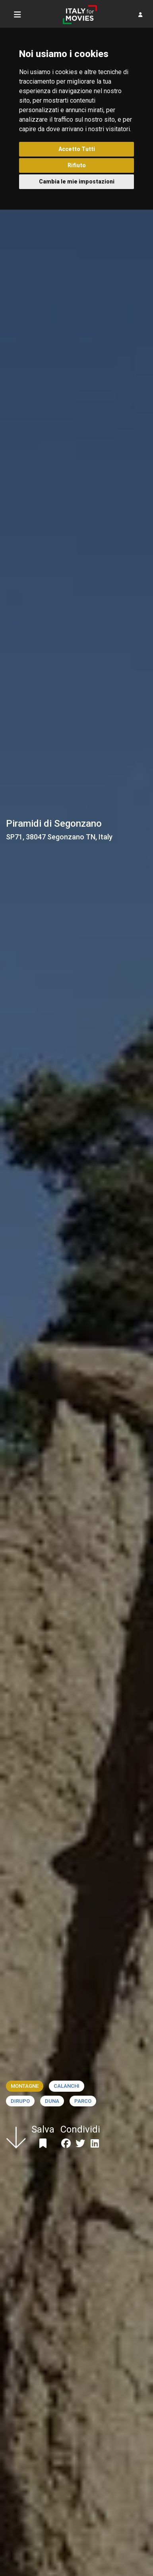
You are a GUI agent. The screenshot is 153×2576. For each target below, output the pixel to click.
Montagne (25, 2086)
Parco (82, 2101)
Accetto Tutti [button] (76, 149)
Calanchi (66, 2086)
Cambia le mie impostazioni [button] (76, 181)
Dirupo (20, 2101)
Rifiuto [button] (77, 165)
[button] (140, 14)
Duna (52, 2101)
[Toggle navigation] (17, 15)
